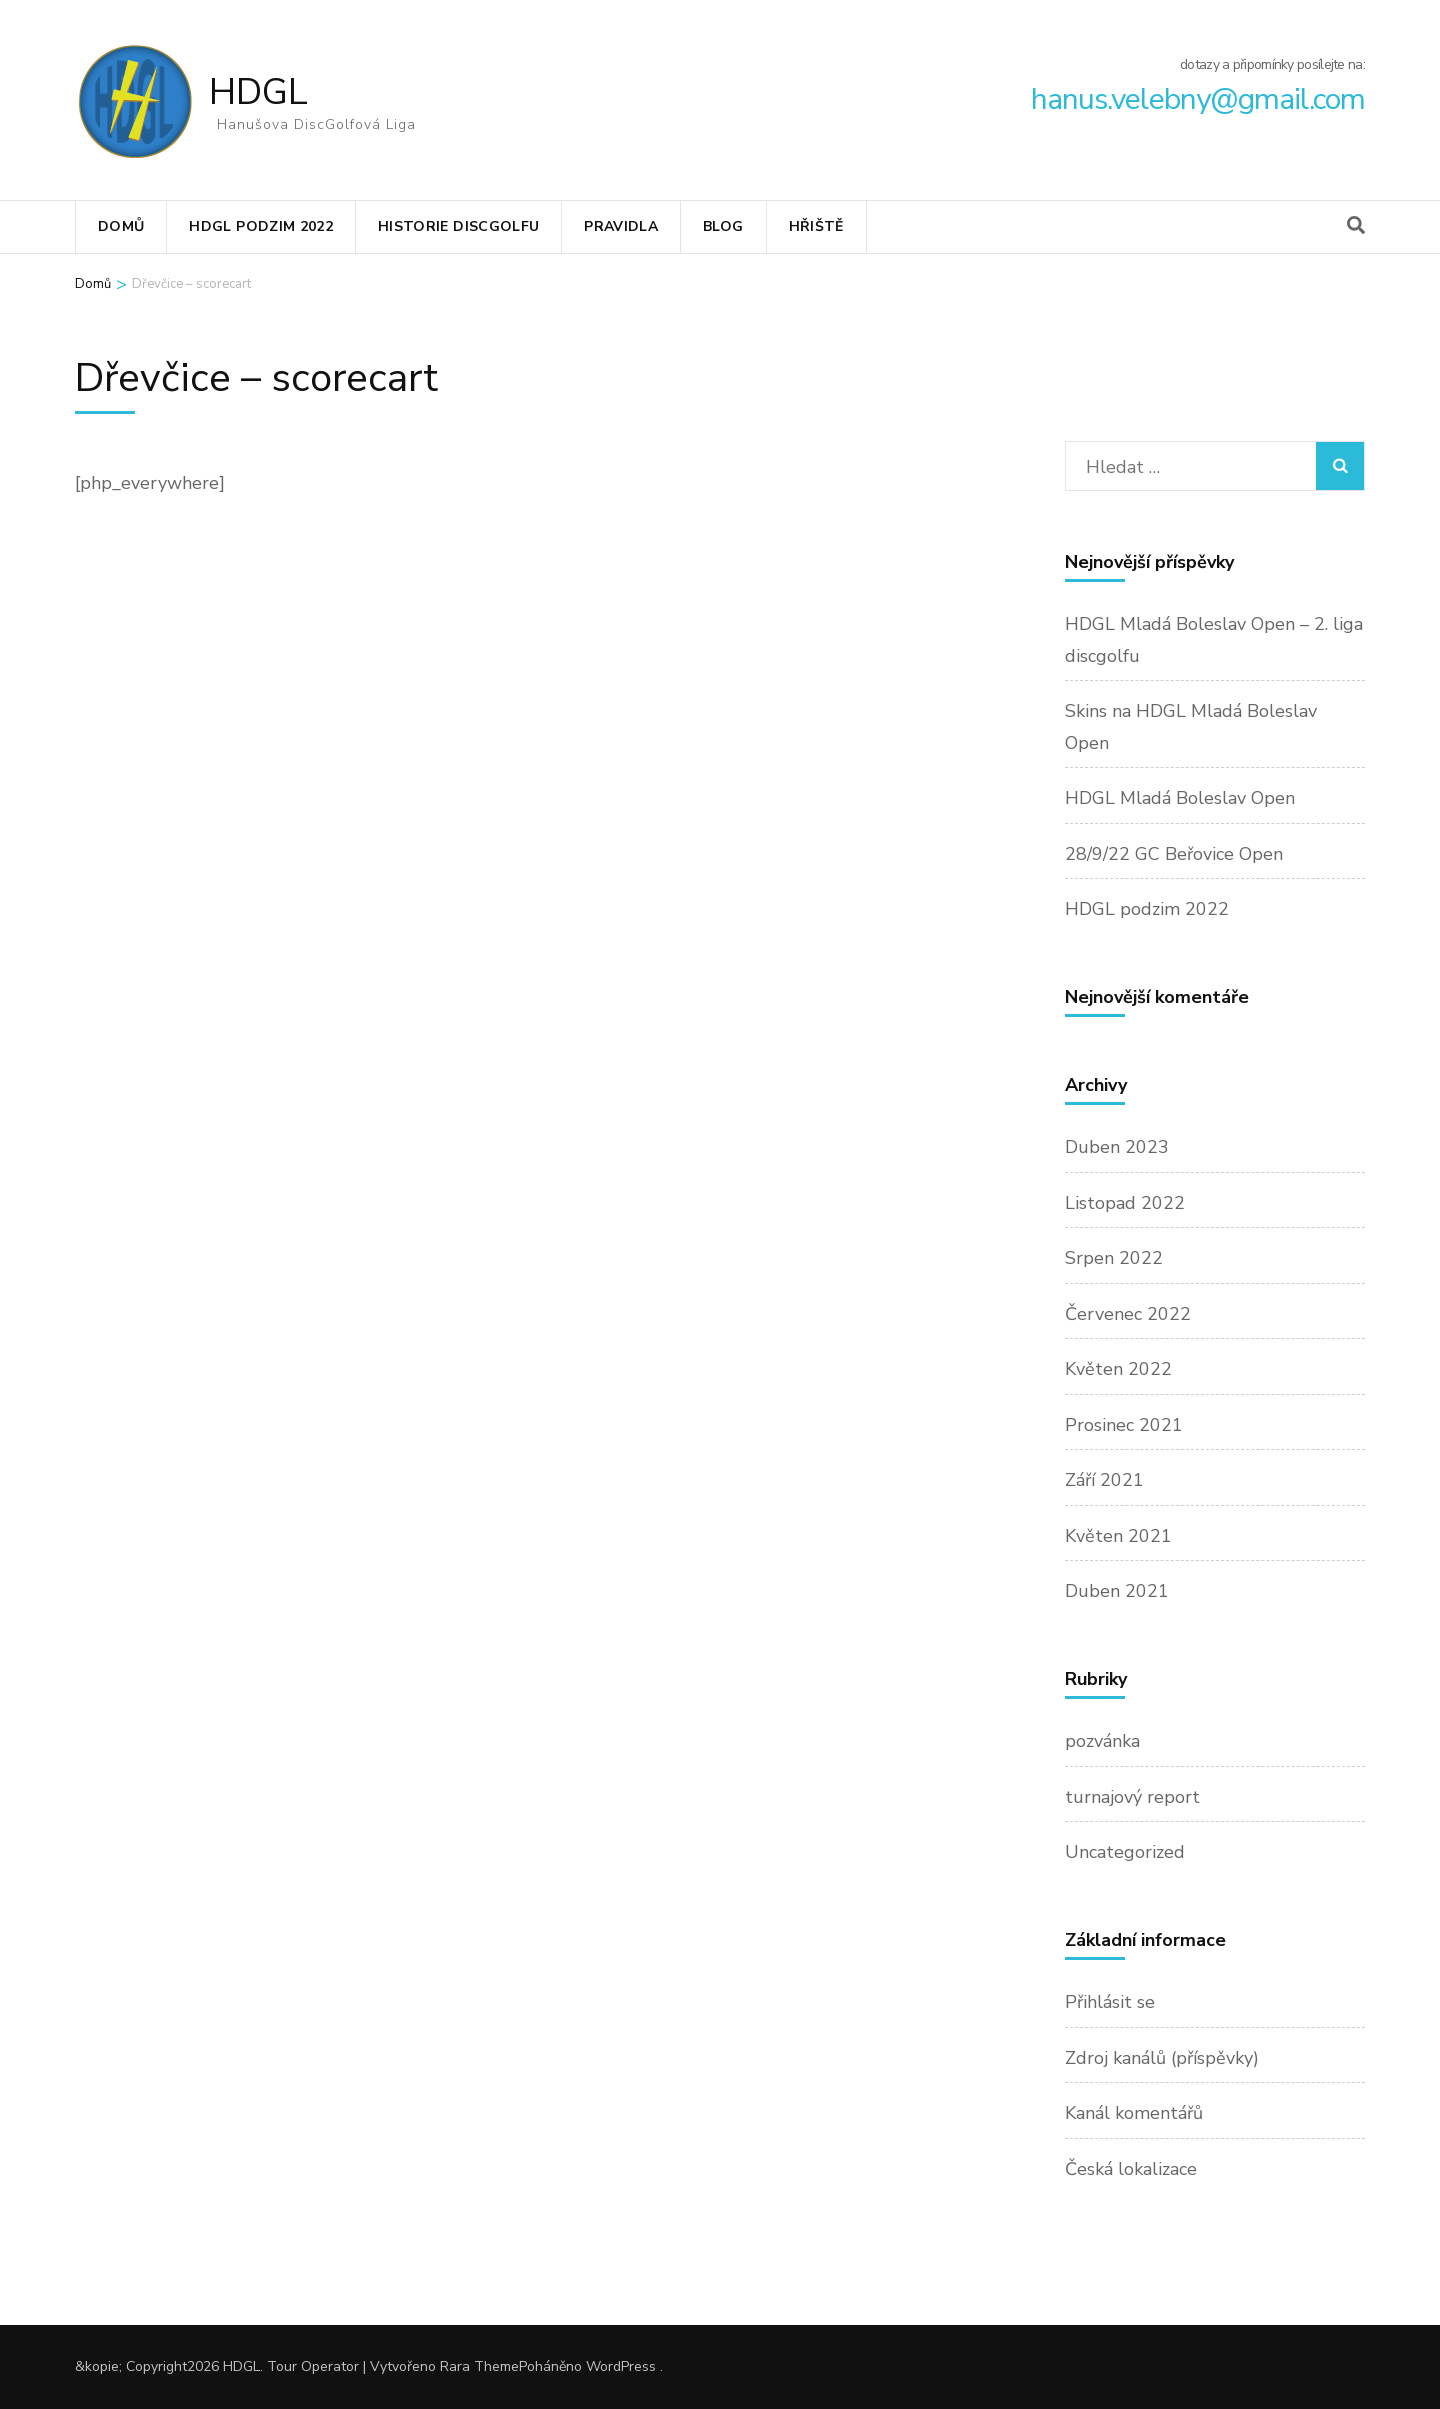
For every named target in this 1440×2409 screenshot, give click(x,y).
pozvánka (1102, 1741)
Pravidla (621, 226)
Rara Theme (479, 2366)
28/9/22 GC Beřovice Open (1174, 854)
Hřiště (816, 226)
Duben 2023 (1117, 1147)
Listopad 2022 (1125, 1203)
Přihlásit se (1110, 2002)
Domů (121, 226)
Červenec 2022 (1128, 1314)
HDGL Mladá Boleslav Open (1180, 798)
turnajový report (1132, 1797)
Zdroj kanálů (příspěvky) (1162, 2058)
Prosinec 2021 (1124, 1425)
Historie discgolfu (458, 226)
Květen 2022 (1118, 1369)
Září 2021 (1104, 1480)
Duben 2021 (1117, 1591)
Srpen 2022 (1114, 1258)
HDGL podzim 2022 (261, 226)
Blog (723, 226)
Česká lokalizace (1131, 2169)
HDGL (258, 92)
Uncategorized (1125, 1852)
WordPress (621, 2366)
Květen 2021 (1118, 1536)
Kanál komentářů (1134, 2113)
